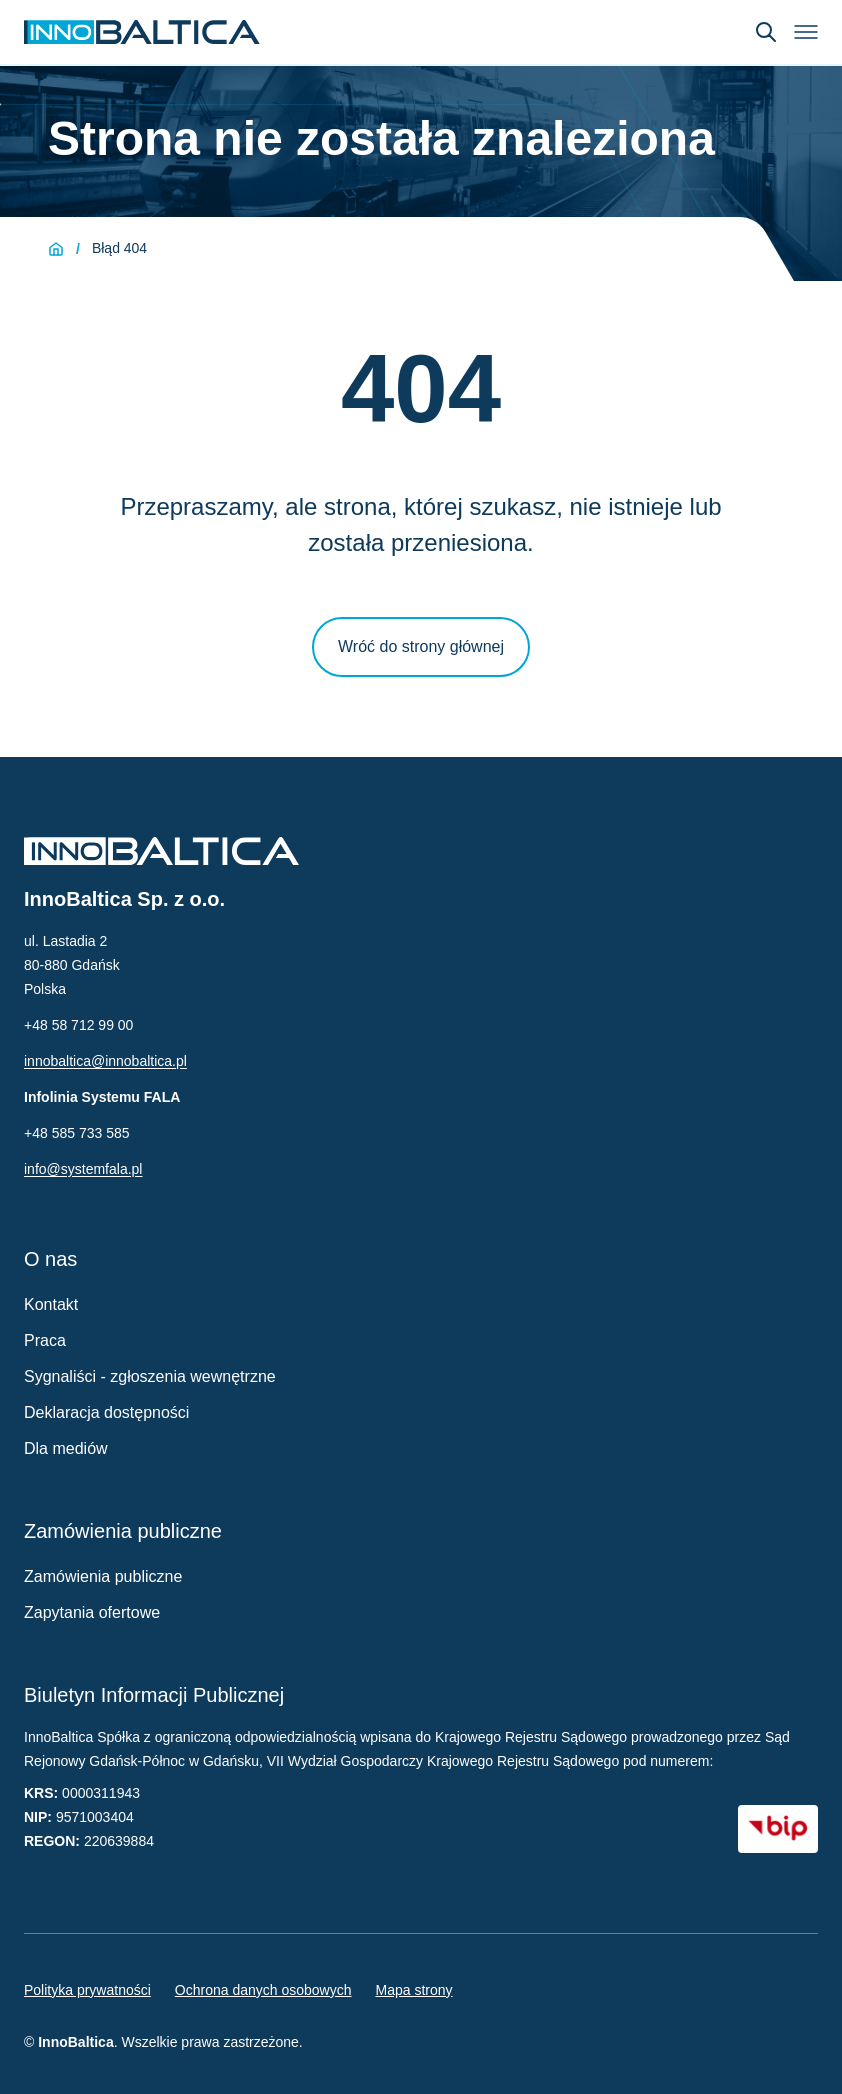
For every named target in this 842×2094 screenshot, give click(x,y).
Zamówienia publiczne (103, 1576)
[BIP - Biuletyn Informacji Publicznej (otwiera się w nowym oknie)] (778, 1829)
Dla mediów (66, 1448)
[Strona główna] (56, 249)
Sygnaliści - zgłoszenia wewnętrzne (150, 1376)
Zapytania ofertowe (92, 1612)
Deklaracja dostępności (106, 1412)
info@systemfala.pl (83, 1169)
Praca (45, 1340)
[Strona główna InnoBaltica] (142, 32)
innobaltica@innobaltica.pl (105, 1061)
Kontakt (51, 1304)
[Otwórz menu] (806, 32)
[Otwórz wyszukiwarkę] (766, 32)
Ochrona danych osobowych (263, 1990)
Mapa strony (414, 1990)
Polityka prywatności (87, 1990)
